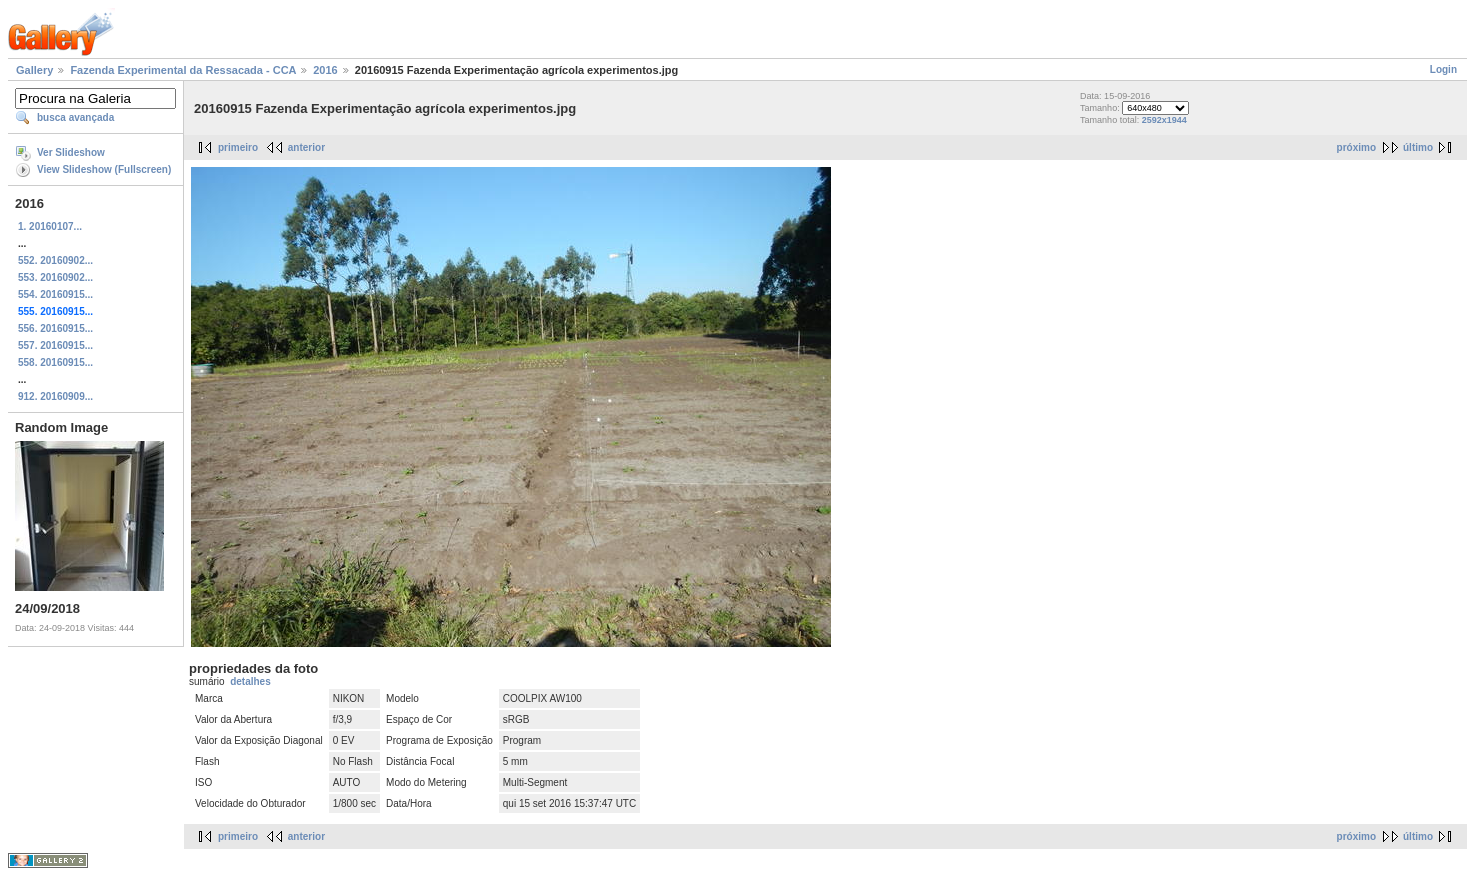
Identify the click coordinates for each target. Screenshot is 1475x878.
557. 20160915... (55, 345)
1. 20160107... (50, 226)
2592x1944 (1164, 120)
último (1418, 147)
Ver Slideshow (71, 152)
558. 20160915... (55, 362)
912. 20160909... (55, 396)
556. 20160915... (55, 328)
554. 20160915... (55, 294)
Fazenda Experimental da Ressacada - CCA (183, 70)
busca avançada (75, 117)
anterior (306, 147)
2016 (325, 70)
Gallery (34, 70)
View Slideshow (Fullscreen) (104, 169)
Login (1443, 69)
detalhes (250, 681)
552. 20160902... (55, 260)
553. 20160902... (55, 277)
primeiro (238, 147)
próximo (1356, 147)
